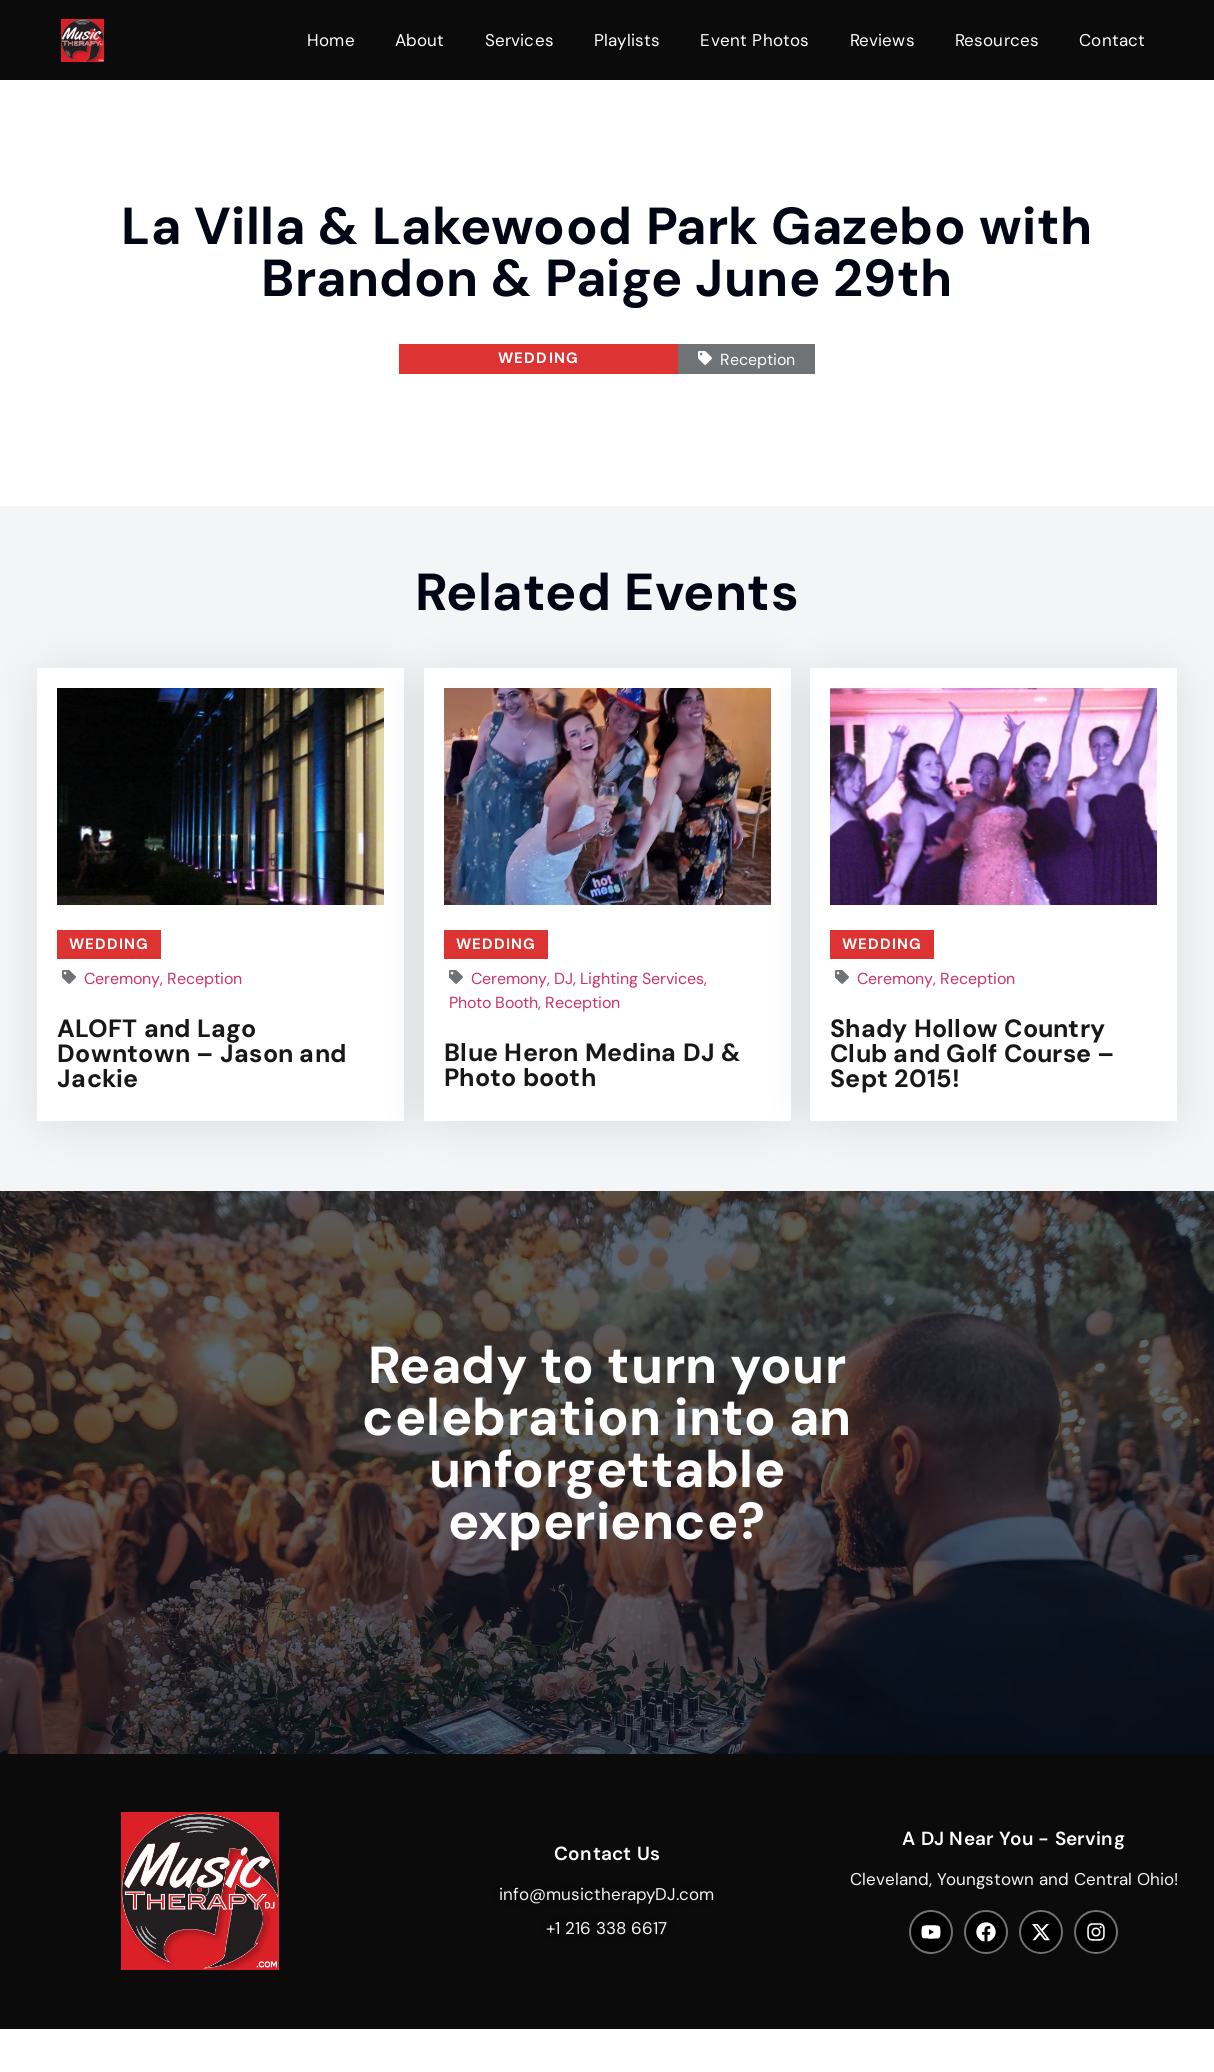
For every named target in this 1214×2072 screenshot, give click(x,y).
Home (331, 40)
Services (519, 40)
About (420, 40)
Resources (997, 40)
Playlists (627, 40)
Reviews (882, 40)
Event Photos (754, 40)
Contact (1112, 40)
